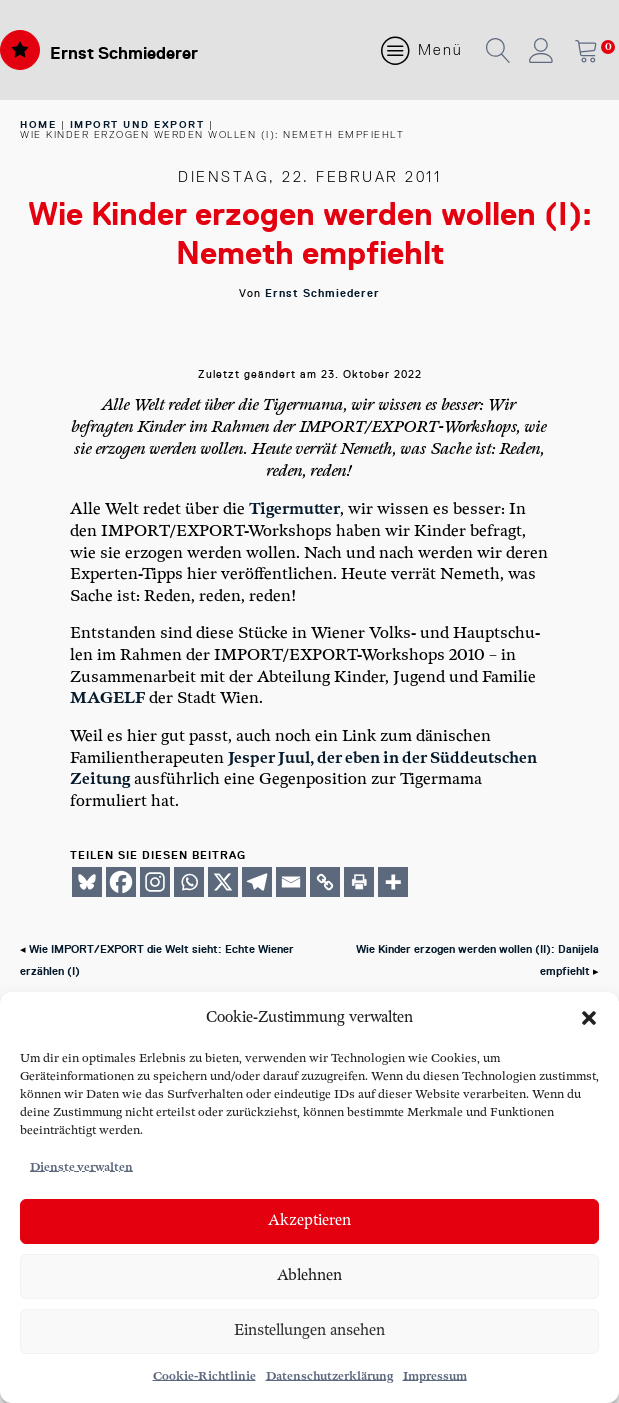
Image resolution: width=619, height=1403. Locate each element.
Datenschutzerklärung (329, 1376)
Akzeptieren (309, 1220)
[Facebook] (121, 882)
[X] (223, 882)
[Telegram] (257, 882)
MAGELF (107, 698)
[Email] (291, 882)
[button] (589, 1018)
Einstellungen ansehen (309, 1330)
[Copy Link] (325, 882)
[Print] (359, 882)
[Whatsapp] (189, 882)
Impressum (435, 1376)
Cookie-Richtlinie (204, 1376)
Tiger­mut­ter (294, 509)
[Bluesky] (87, 882)
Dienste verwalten (81, 1167)
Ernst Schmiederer (124, 53)
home (38, 124)
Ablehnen (309, 1275)
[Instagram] (155, 882)
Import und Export (137, 124)
